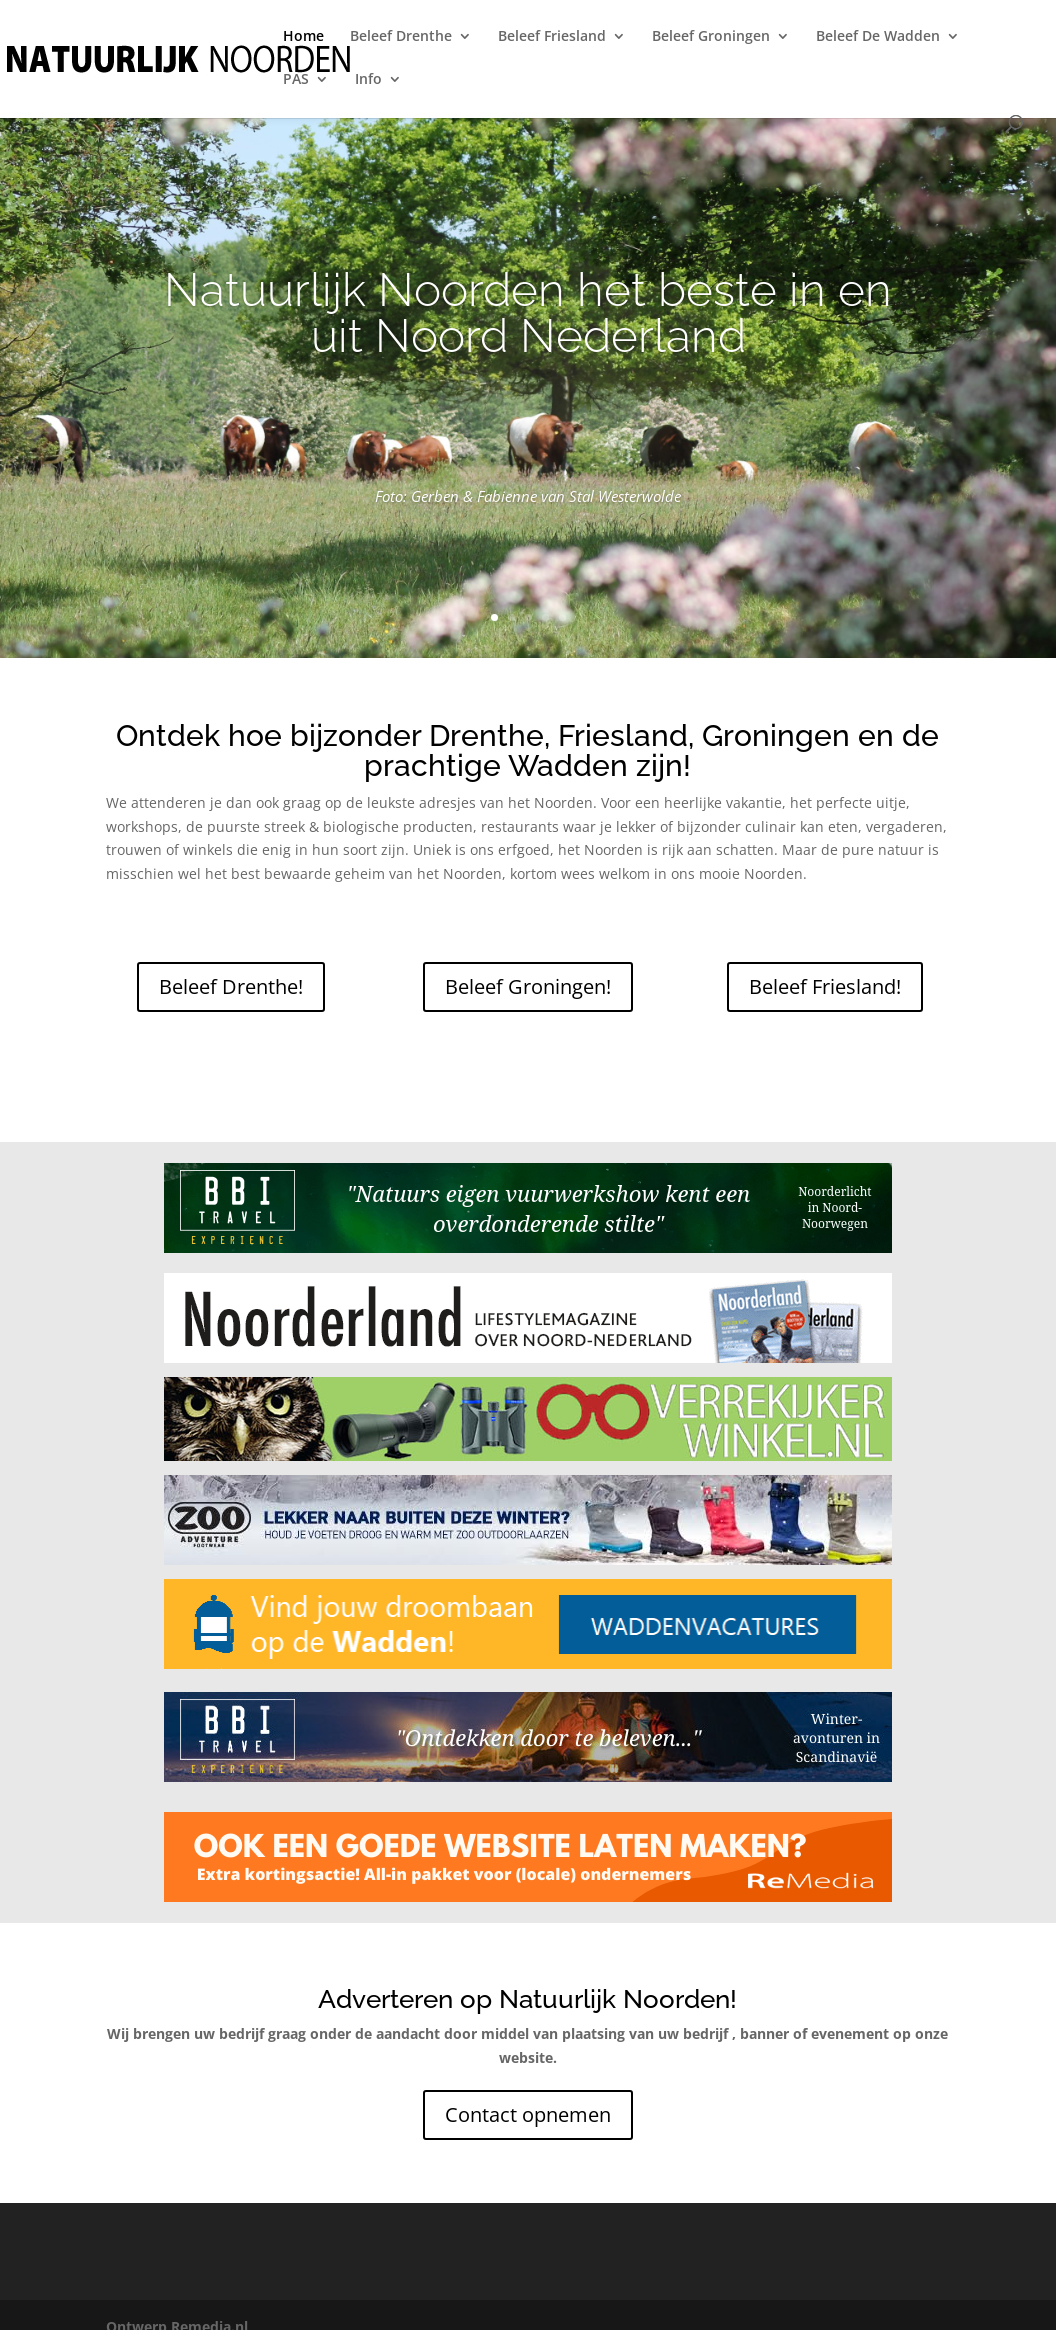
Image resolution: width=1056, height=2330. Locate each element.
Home (303, 37)
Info (368, 80)
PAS (296, 80)
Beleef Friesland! (825, 986)
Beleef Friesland (552, 37)
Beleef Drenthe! (231, 986)
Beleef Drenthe (401, 37)
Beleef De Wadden (878, 37)
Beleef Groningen (711, 37)
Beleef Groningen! (528, 986)
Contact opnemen (528, 2114)
